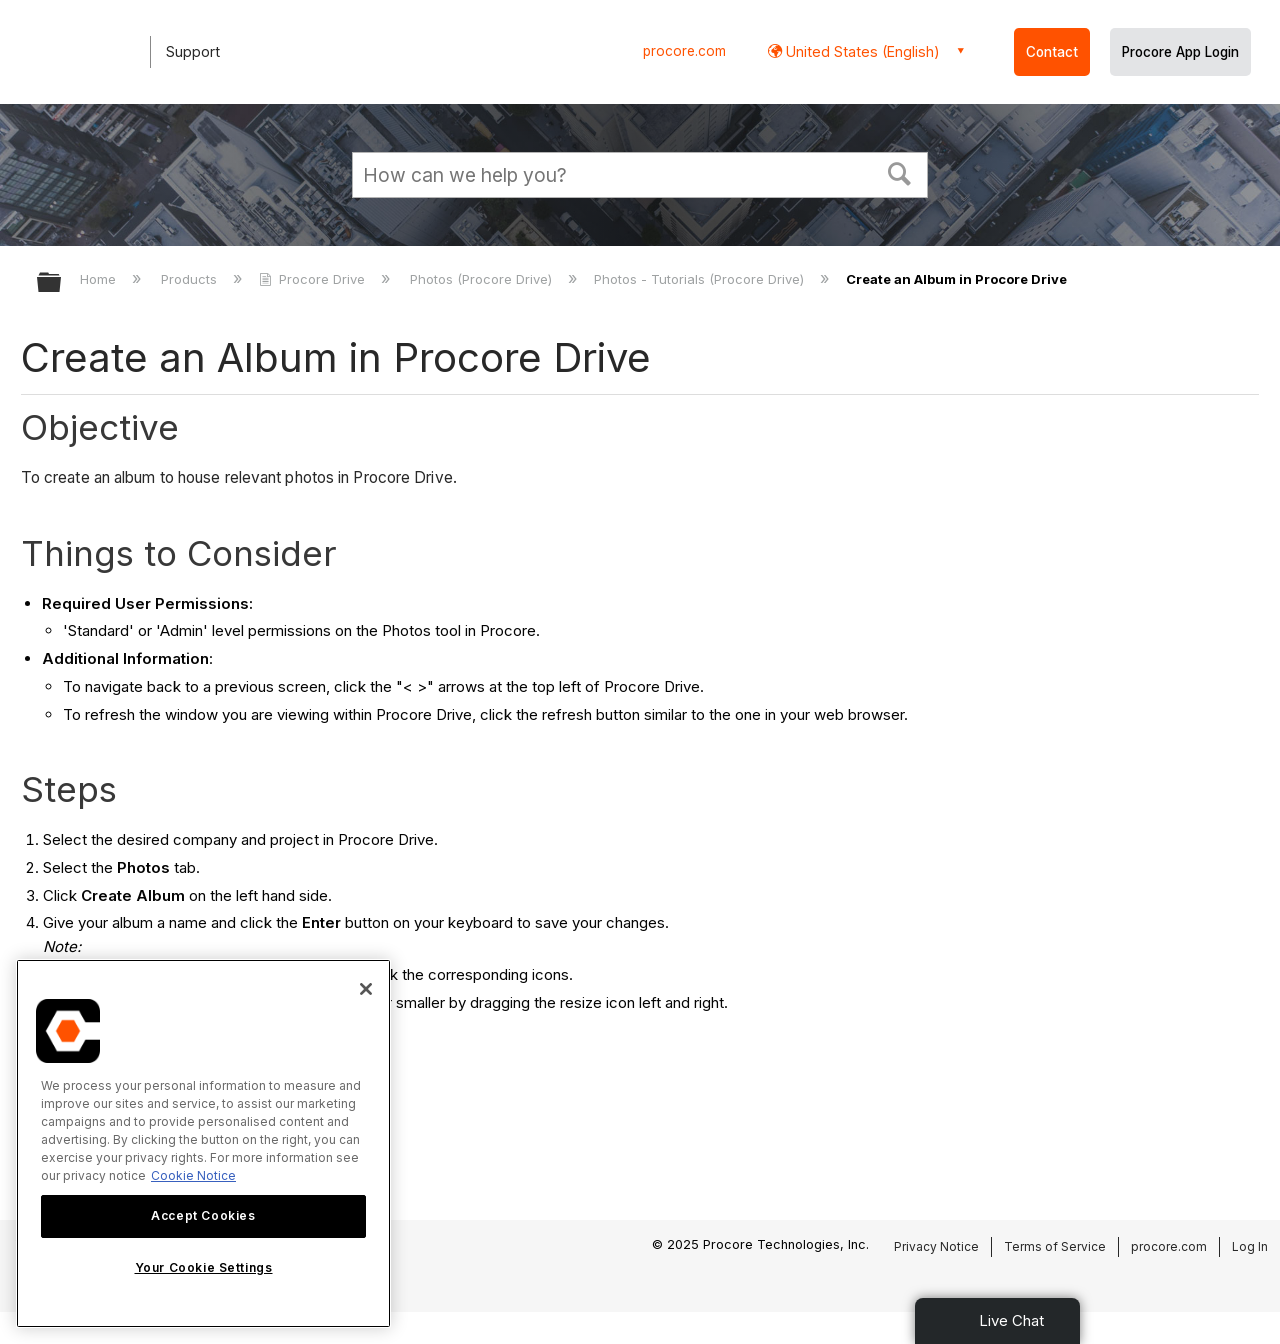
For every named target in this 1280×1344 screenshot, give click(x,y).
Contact (1052, 52)
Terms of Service (1055, 1246)
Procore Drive (314, 279)
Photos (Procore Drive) (483, 279)
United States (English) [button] (861, 51)
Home (100, 279)
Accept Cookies (203, 1215)
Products (191, 279)
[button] (900, 172)
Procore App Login (1180, 52)
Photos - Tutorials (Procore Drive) (701, 279)
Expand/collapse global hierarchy (62, 283)
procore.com (684, 51)
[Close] (366, 989)
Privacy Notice (936, 1246)
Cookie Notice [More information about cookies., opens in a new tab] (193, 1175)
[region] (203, 1143)
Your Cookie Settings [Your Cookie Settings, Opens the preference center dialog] (204, 1267)
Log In (1250, 1246)
